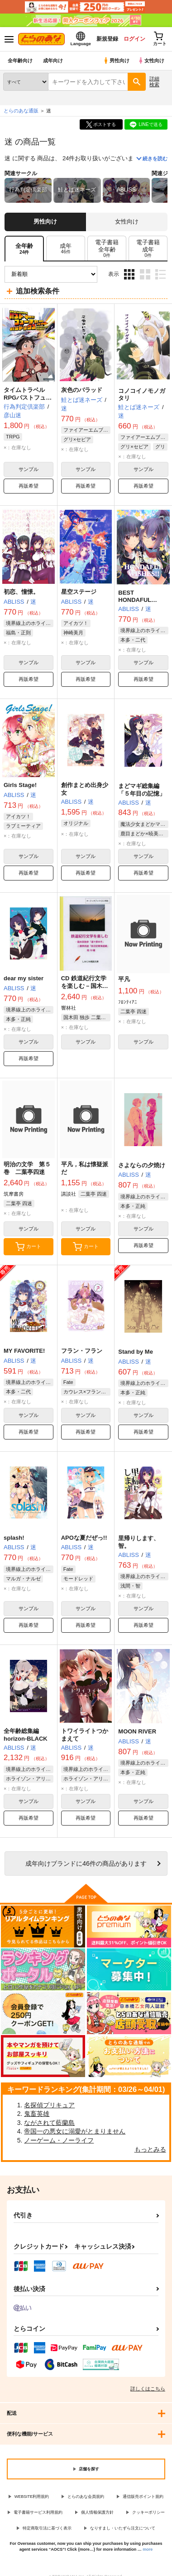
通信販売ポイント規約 (143, 2496)
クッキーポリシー (148, 2512)
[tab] (65, 248)
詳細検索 (154, 81)
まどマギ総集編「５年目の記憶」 (141, 790)
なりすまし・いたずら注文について (122, 2528)
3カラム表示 (129, 274)
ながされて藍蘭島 (49, 2122)
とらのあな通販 (21, 110)
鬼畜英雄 (36, 2113)
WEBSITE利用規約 (31, 2496)
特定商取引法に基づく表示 (47, 2528)
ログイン (134, 39)
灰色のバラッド (81, 390)
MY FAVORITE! (24, 1350)
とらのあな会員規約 (85, 2496)
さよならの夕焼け (141, 1165)
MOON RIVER (137, 1731)
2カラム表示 (145, 274)
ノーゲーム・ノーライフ (59, 2140)
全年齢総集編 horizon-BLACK (26, 1735)
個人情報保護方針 (97, 2512)
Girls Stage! (20, 785)
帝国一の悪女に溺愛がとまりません (74, 2131)
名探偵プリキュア (49, 2105)
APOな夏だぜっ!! (84, 1537)
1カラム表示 (160, 274)
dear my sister (23, 978)
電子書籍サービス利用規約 (38, 2512)
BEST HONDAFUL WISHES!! (134, 600)
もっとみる (150, 2149)
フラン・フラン (81, 1350)
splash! (14, 1537)
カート (28, 1246)
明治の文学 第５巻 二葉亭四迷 (27, 1168)
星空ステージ (78, 591)
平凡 (124, 979)
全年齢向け (20, 60)
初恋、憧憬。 (21, 591)
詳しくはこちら (147, 2388)
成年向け (53, 60)
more (148, 2549)
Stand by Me (135, 1351)
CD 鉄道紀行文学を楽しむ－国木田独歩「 (84, 986)
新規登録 (107, 39)
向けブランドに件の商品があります (86, 1863)
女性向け (151, 60)
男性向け (116, 60)
